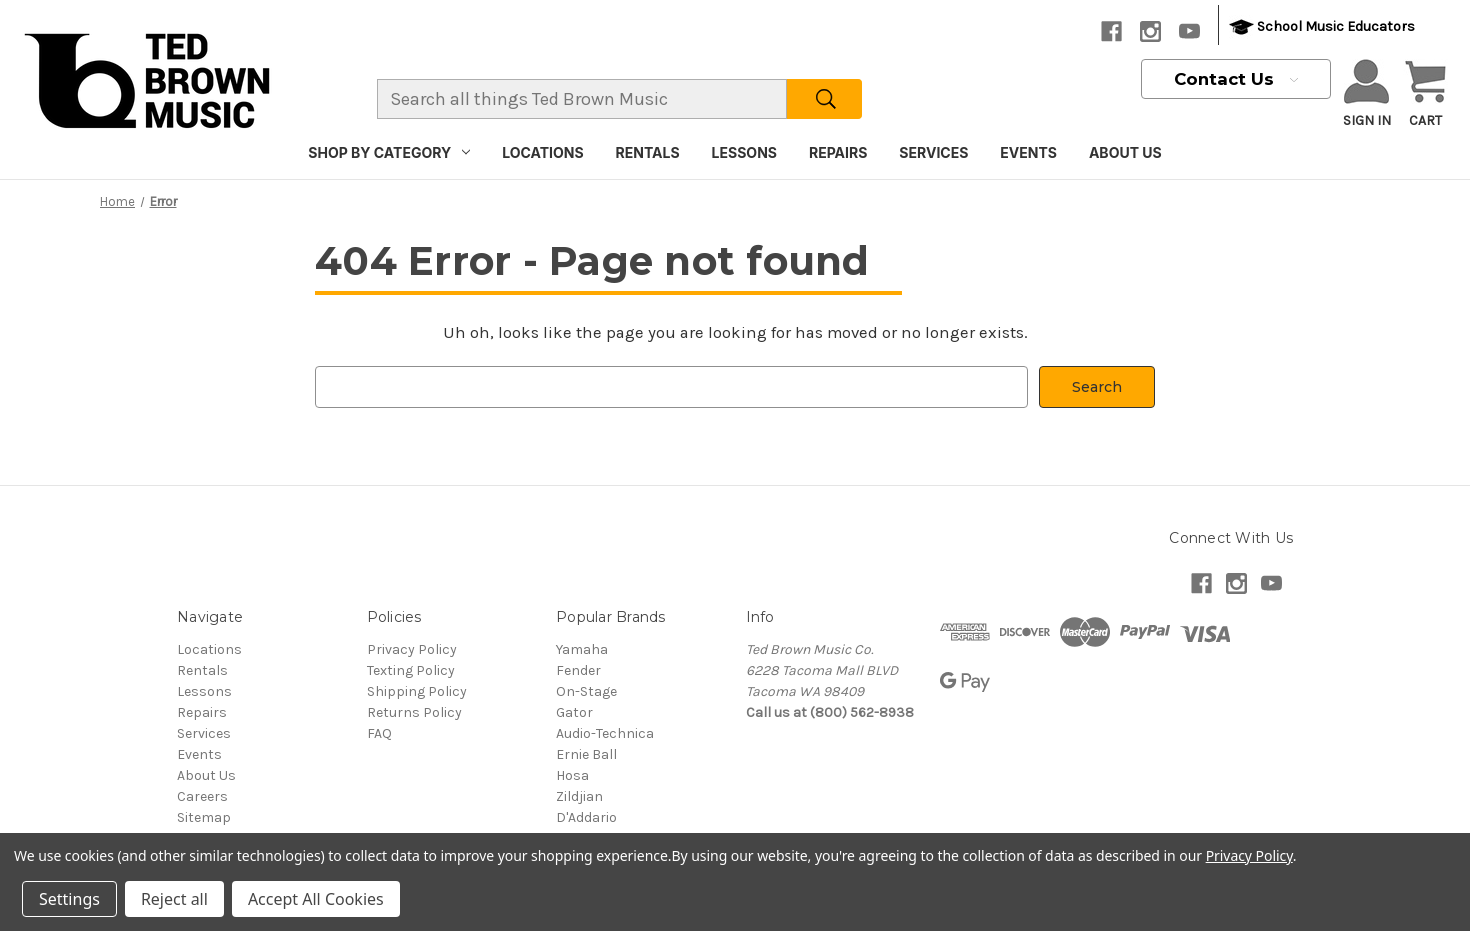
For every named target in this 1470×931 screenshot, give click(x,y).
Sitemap (204, 817)
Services (933, 152)
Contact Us (1236, 79)
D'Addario (586, 817)
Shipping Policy (417, 691)
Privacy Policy (412, 649)
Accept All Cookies (316, 899)
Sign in (1367, 94)
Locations (542, 152)
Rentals (648, 152)
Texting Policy (411, 670)
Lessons (744, 152)
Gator (574, 712)
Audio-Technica (605, 733)
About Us (1125, 152)
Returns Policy (414, 712)
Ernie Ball (586, 754)
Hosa (572, 775)
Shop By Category (389, 152)
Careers (202, 796)
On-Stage (586, 691)
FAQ (379, 733)
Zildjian (579, 796)
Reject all (174, 899)
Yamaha (582, 649)
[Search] (824, 99)
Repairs (838, 152)
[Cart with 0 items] (1425, 95)
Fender (578, 670)
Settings (69, 899)
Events (1028, 152)
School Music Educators (1322, 27)
